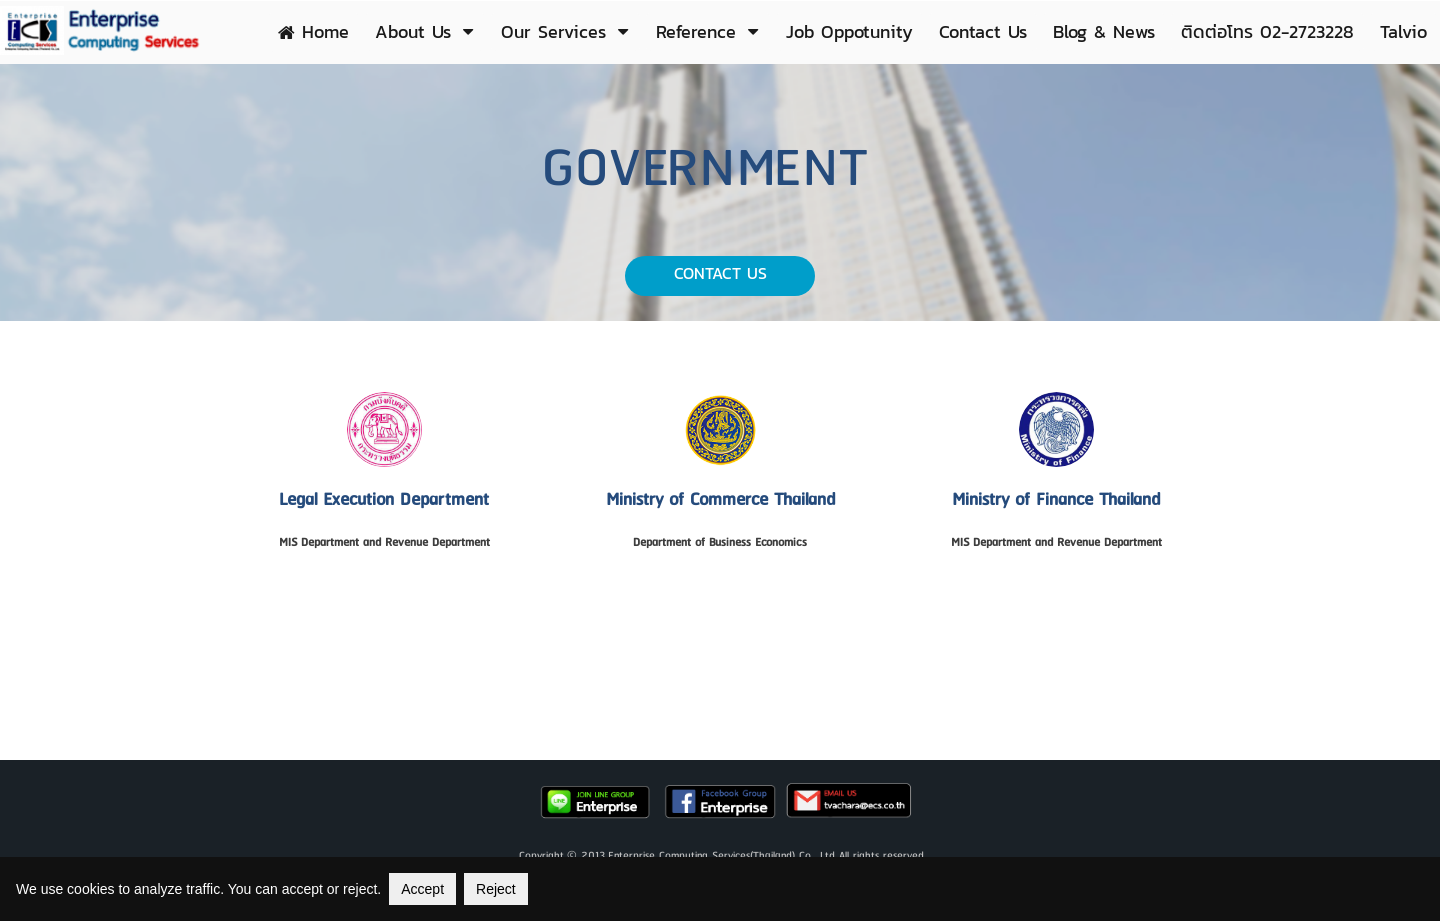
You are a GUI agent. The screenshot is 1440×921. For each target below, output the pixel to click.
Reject (496, 889)
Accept (422, 889)
